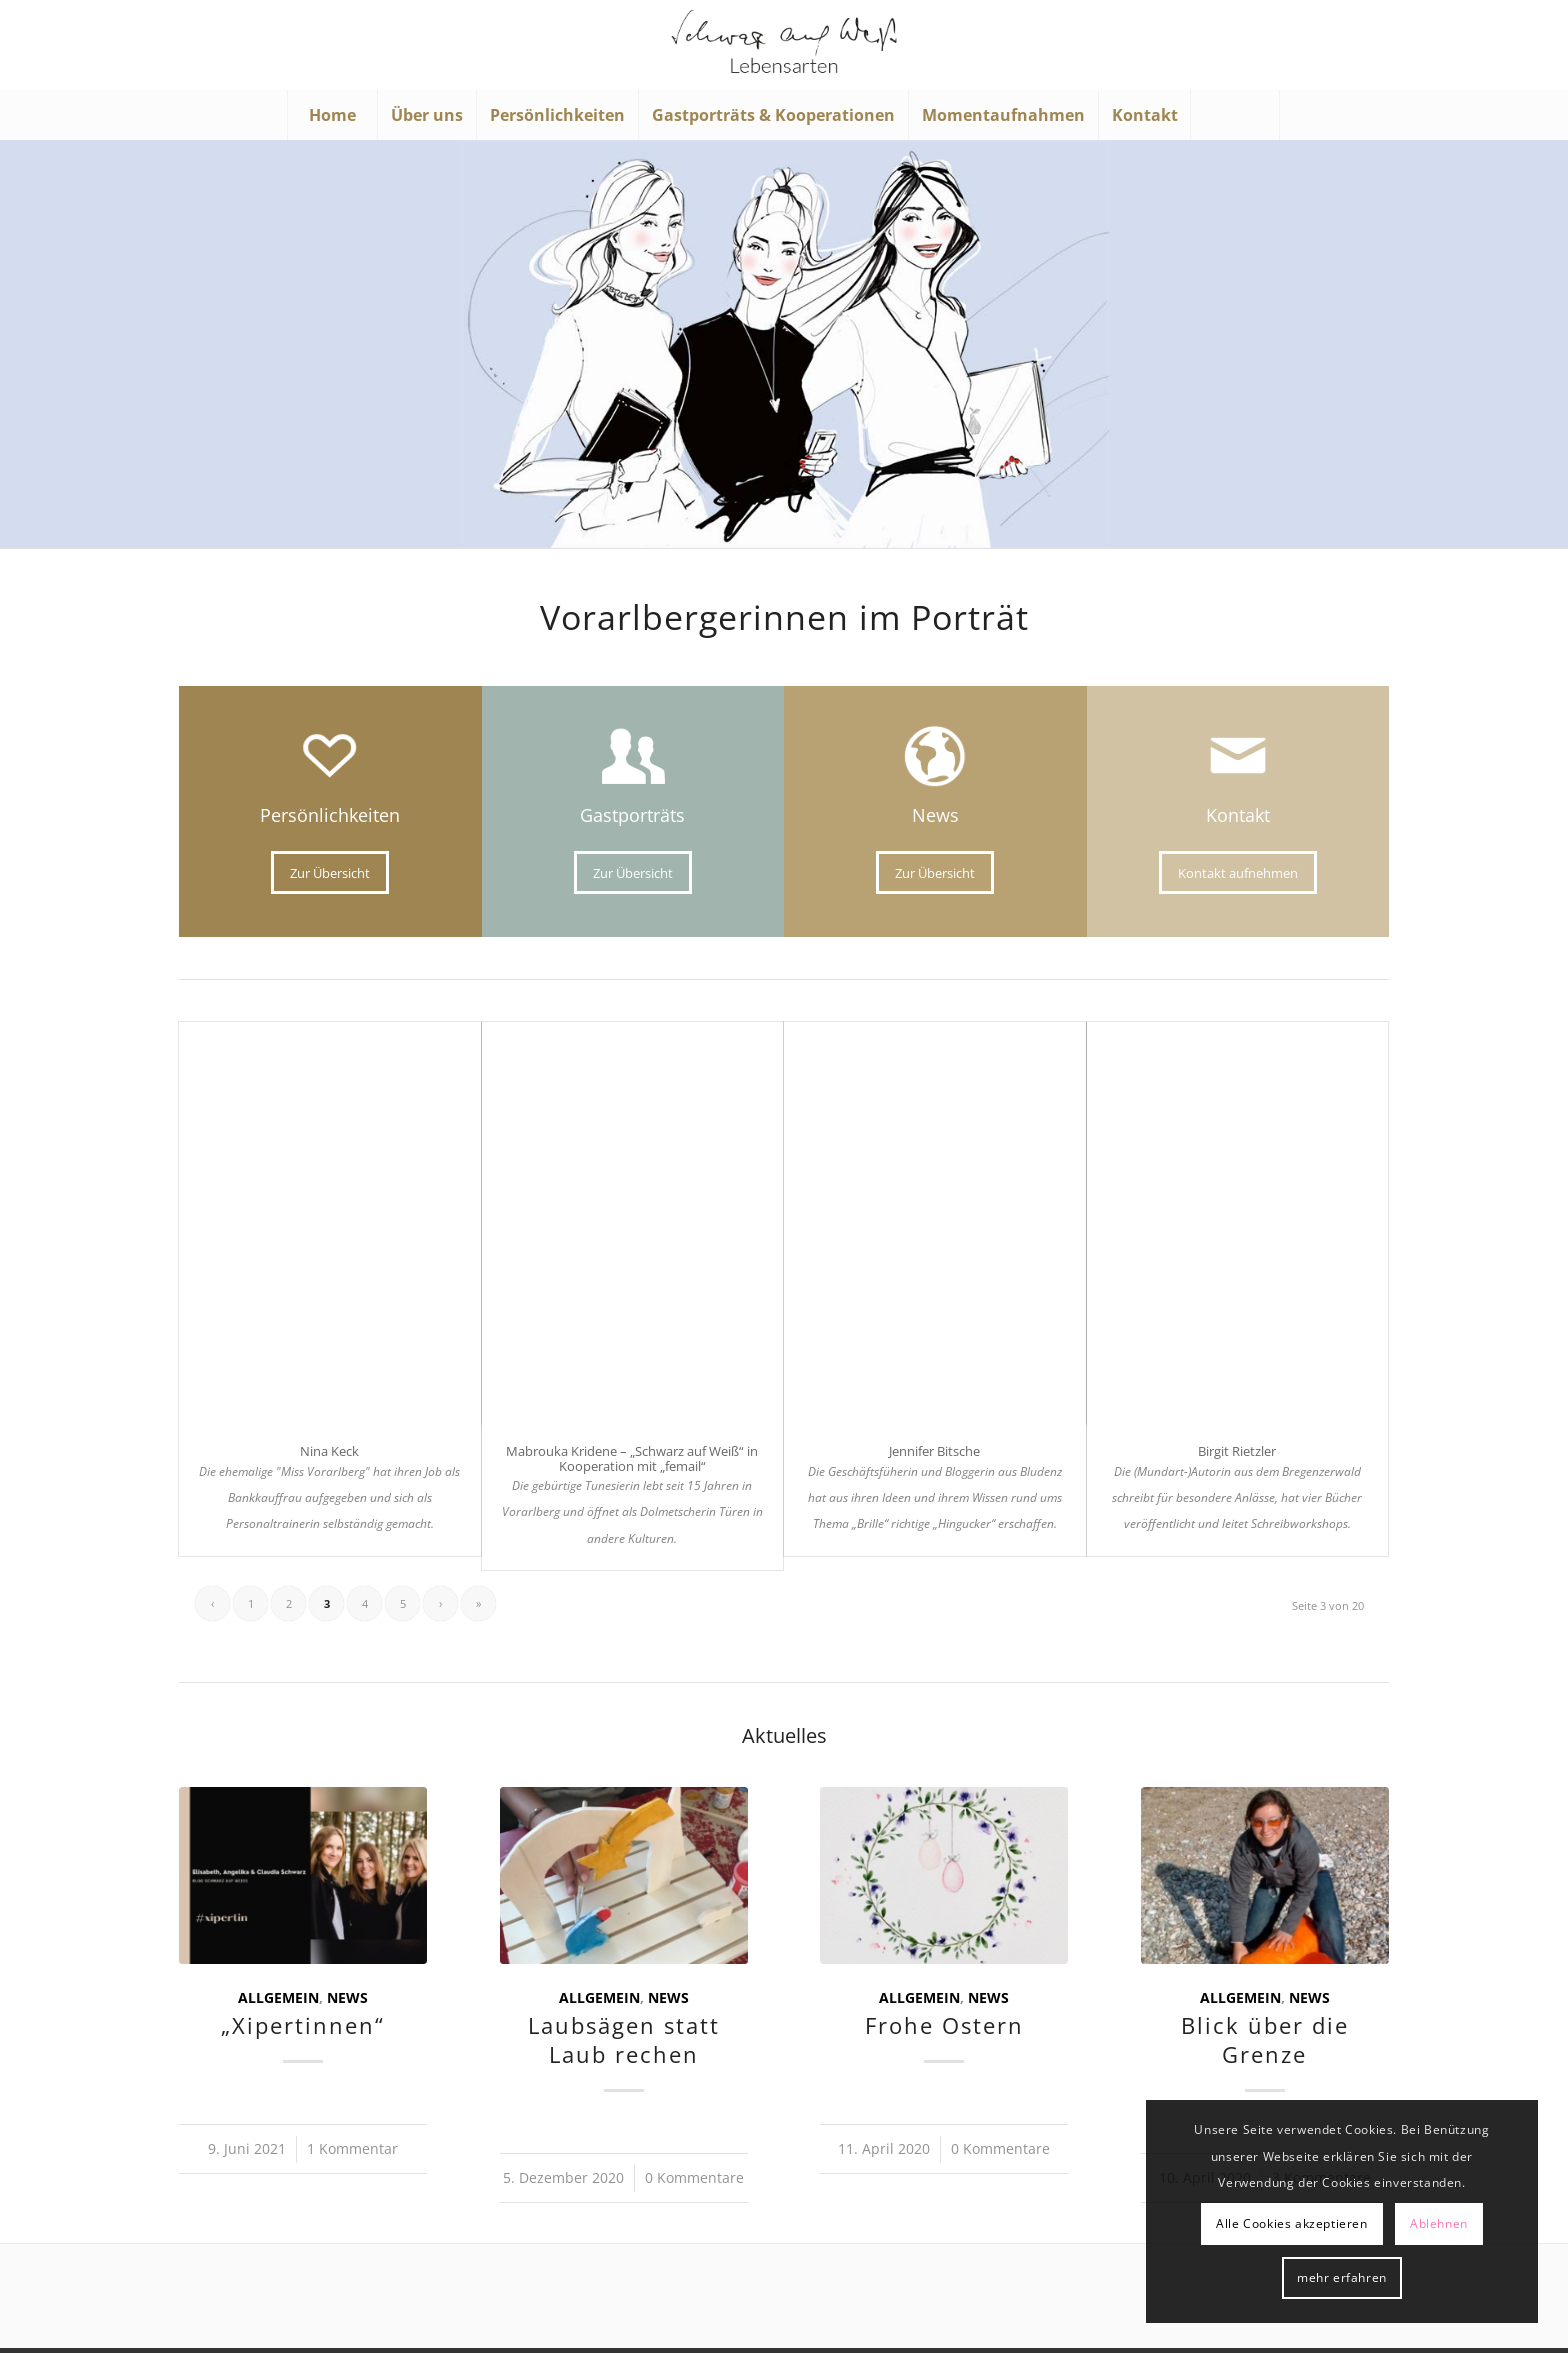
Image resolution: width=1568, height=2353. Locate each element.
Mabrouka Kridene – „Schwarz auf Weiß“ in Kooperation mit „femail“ (632, 1458)
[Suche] (1235, 115)
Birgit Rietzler (1237, 1451)
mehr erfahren (1342, 2277)
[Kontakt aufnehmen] (1238, 873)
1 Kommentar (352, 2148)
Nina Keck (329, 1451)
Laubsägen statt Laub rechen (624, 2040)
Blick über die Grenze (1265, 2040)
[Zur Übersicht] (330, 873)
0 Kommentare (694, 2177)
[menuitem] (332, 115)
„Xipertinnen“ (303, 2025)
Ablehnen (1439, 2223)
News (347, 1997)
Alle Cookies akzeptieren (1291, 2223)
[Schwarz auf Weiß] (784, 45)
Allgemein (278, 1997)
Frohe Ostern (944, 2025)
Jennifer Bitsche (934, 1451)
